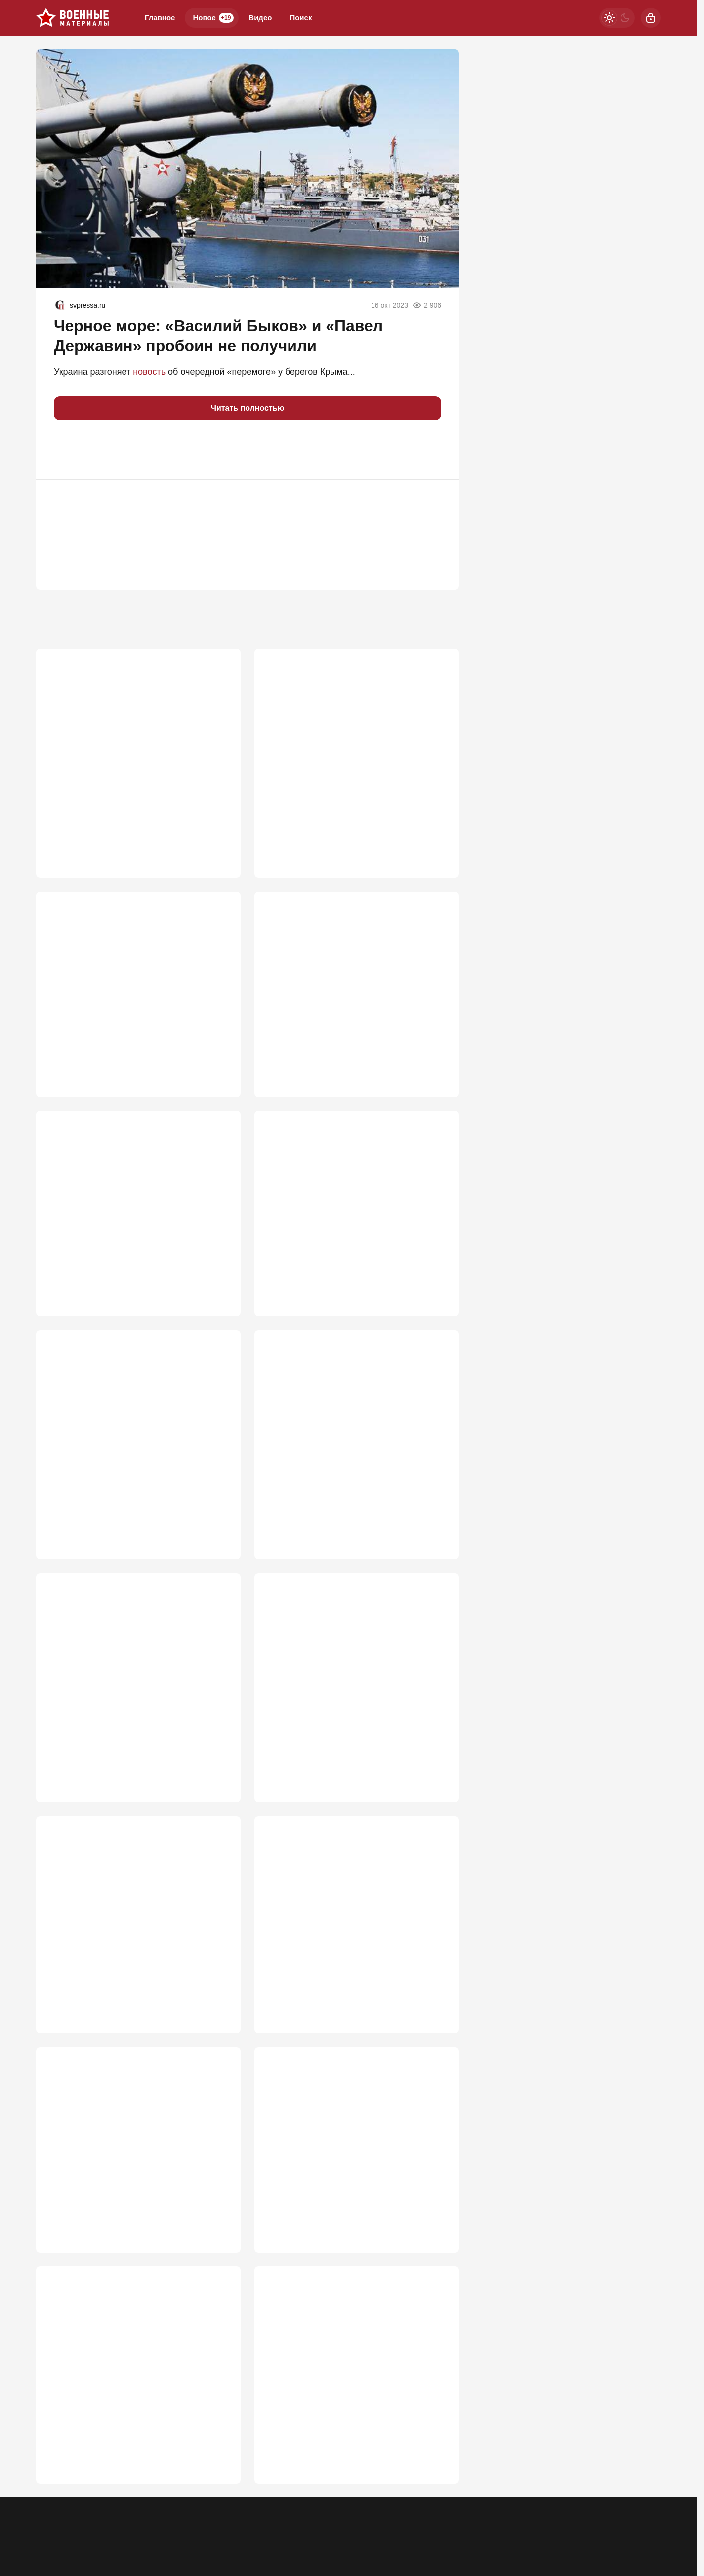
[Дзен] (586, 2508)
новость (149, 372)
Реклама (50, 2515)
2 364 (216, 821)
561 (437, 1757)
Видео (260, 17)
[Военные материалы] (72, 18)
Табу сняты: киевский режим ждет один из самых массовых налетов (134, 1441)
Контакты (90, 2515)
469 (219, 1994)
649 (219, 1283)
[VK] (561, 2508)
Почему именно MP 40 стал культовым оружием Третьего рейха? (126, 742)
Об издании (136, 2515)
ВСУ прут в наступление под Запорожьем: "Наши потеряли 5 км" (352, 742)
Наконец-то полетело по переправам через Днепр (354, 2152)
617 (219, 1520)
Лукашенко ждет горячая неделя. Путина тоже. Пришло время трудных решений (131, 1217)
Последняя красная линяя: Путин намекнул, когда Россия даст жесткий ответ (138, 1915)
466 (219, 2218)
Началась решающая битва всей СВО (124, 974)
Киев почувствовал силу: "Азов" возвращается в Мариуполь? (332, 980)
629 (437, 1283)
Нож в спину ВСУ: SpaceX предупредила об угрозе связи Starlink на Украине (355, 1441)
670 (219, 1058)
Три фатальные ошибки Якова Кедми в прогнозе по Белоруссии (346, 2377)
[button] (66, 450)
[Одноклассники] (535, 2508)
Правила (181, 2515)
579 (437, 1520)
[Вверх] (642, 2508)
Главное (160, 17)
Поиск (301, 17)
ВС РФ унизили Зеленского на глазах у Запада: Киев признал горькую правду (126, 2152)
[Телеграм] (509, 2508)
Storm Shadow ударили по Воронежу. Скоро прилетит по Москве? (137, 2377)
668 (437, 1058)
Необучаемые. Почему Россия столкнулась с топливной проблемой (136, 1678)
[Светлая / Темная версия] (617, 18)
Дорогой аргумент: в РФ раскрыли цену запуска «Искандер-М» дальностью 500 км (352, 1678)
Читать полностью (248, 408)
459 (437, 2455)
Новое (213, 18)
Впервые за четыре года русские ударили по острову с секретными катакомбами (352, 1915)
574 (219, 1757)
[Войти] (651, 18)
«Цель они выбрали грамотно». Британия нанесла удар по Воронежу (351, 1217)
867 (437, 821)
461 (437, 2218)
